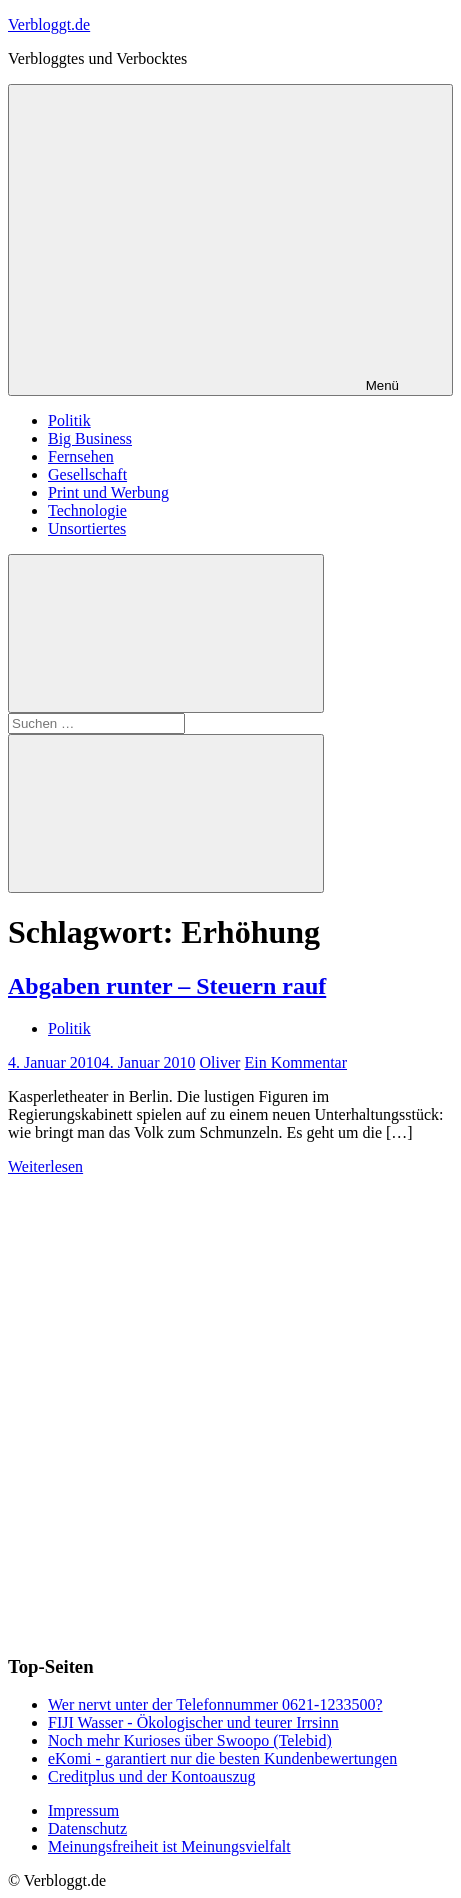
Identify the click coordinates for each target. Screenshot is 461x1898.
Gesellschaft (87, 474)
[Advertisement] (230, 1406)
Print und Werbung (108, 492)
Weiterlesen (45, 1166)
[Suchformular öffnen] (166, 633)
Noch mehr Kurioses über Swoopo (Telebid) (190, 1740)
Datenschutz (87, 1828)
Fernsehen (81, 456)
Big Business (90, 438)
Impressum (83, 1810)
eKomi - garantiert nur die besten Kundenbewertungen (222, 1758)
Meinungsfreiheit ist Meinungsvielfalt (169, 1846)
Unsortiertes (87, 528)
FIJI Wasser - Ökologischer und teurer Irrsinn (193, 1722)
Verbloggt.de (49, 24)
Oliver (220, 1062)
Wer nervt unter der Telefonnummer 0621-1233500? (215, 1704)
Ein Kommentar (295, 1062)
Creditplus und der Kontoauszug (152, 1776)
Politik (69, 420)
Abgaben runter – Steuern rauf (167, 986)
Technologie (87, 510)
